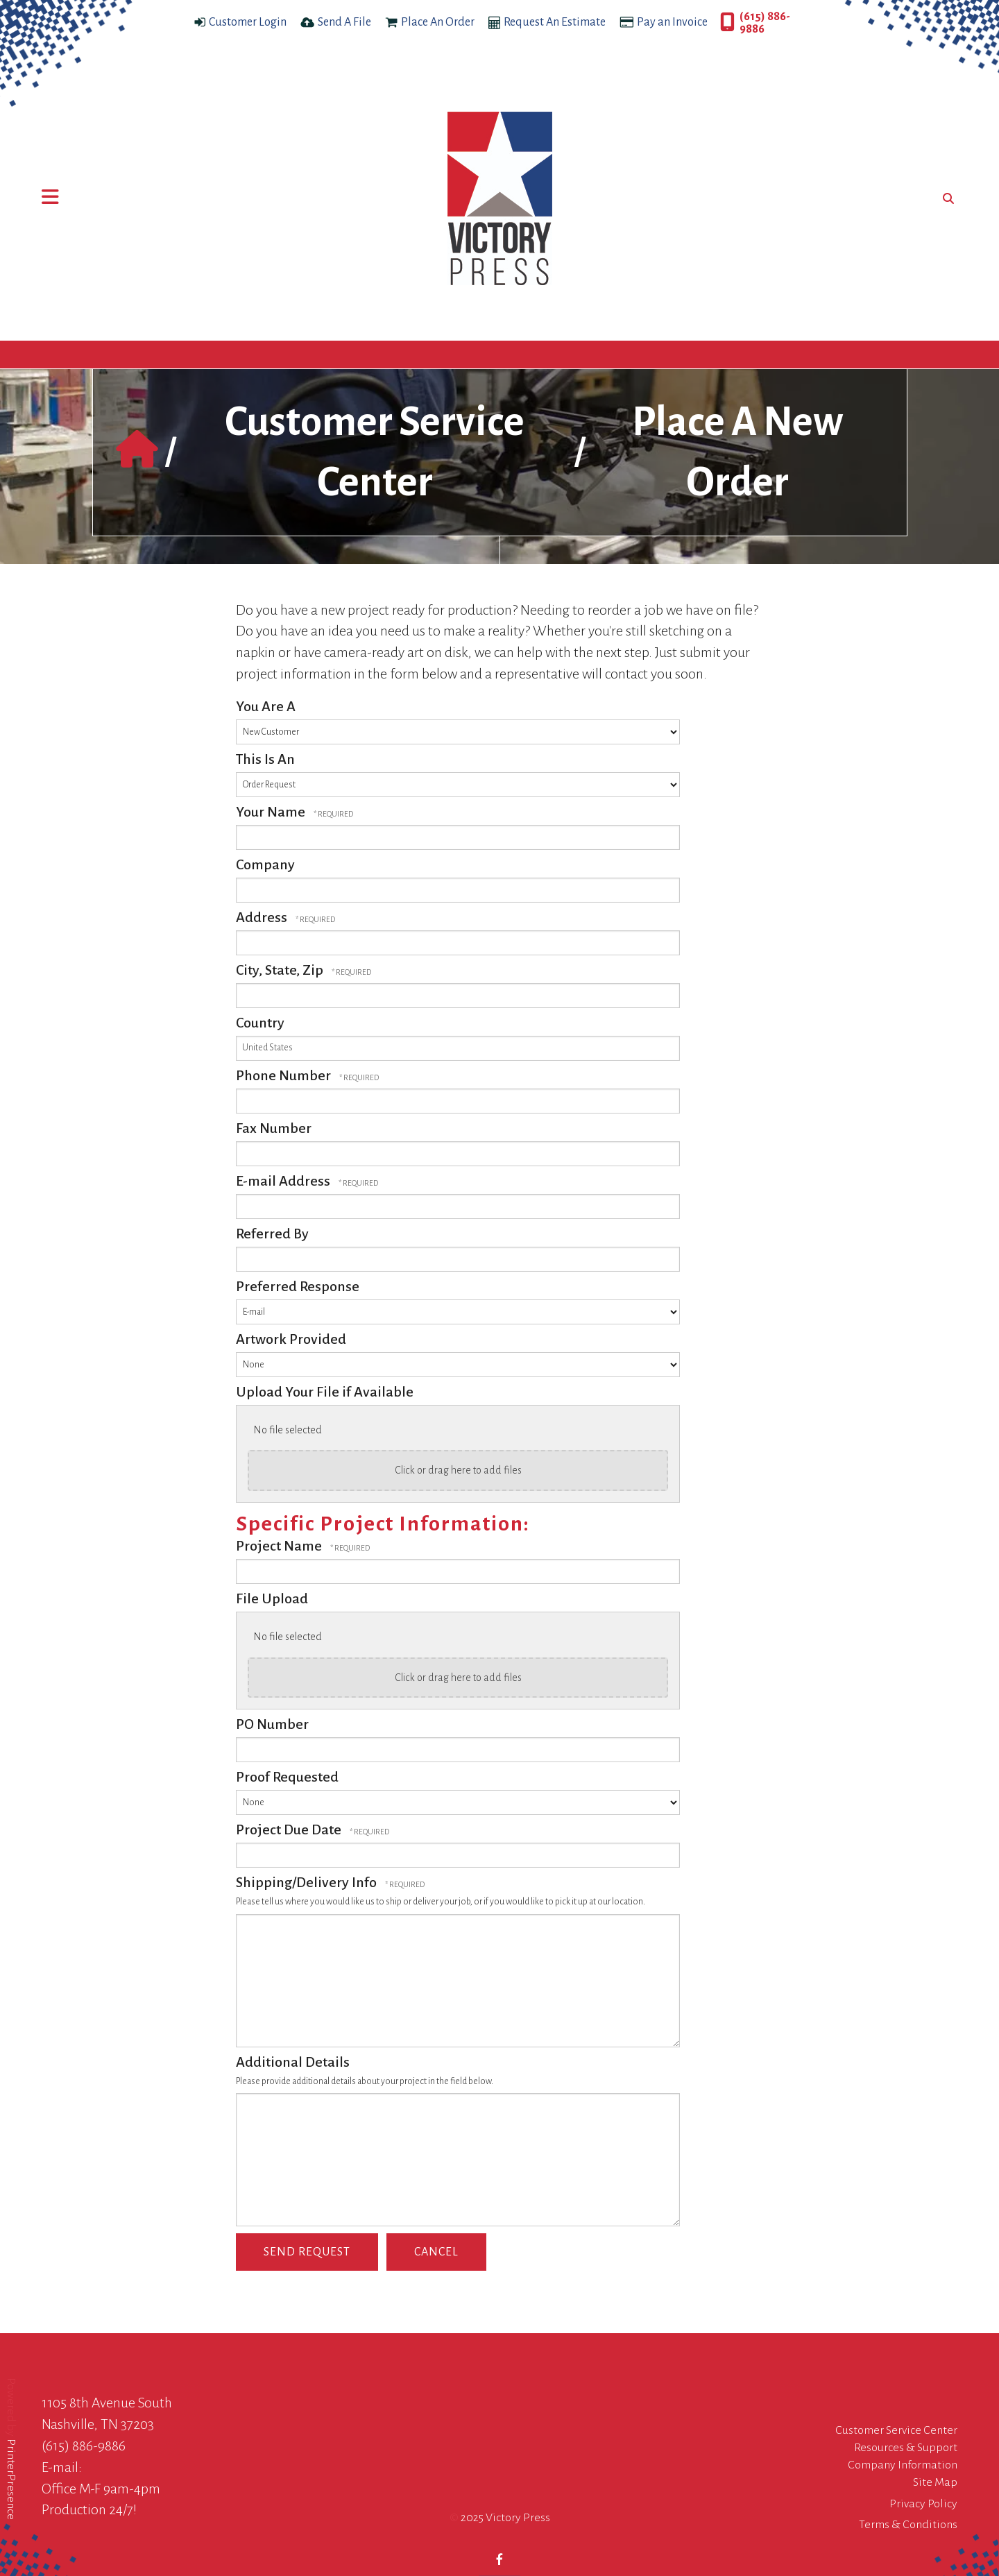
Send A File (344, 22)
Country (260, 1022)
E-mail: (62, 2467)
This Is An (265, 759)
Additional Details (293, 2062)
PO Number (272, 1724)
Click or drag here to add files (458, 1470)
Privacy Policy (923, 2504)
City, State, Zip (281, 970)
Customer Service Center (896, 2430)
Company (265, 864)
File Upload (272, 1598)
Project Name (280, 1545)
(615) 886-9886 (765, 22)
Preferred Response (297, 1286)
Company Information (902, 2465)
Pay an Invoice (672, 22)
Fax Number (273, 1128)
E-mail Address (284, 1180)
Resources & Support (905, 2447)
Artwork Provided (291, 1339)
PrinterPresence (11, 2479)
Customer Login (248, 22)
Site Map (935, 2482)
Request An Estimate (555, 22)
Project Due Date (290, 1829)
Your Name (272, 811)
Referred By (272, 1233)
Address (263, 917)
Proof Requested (287, 1776)
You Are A (266, 706)
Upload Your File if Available (324, 1391)
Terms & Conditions (908, 2524)
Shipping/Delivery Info (307, 1882)
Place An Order (438, 22)
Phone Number (285, 1075)
